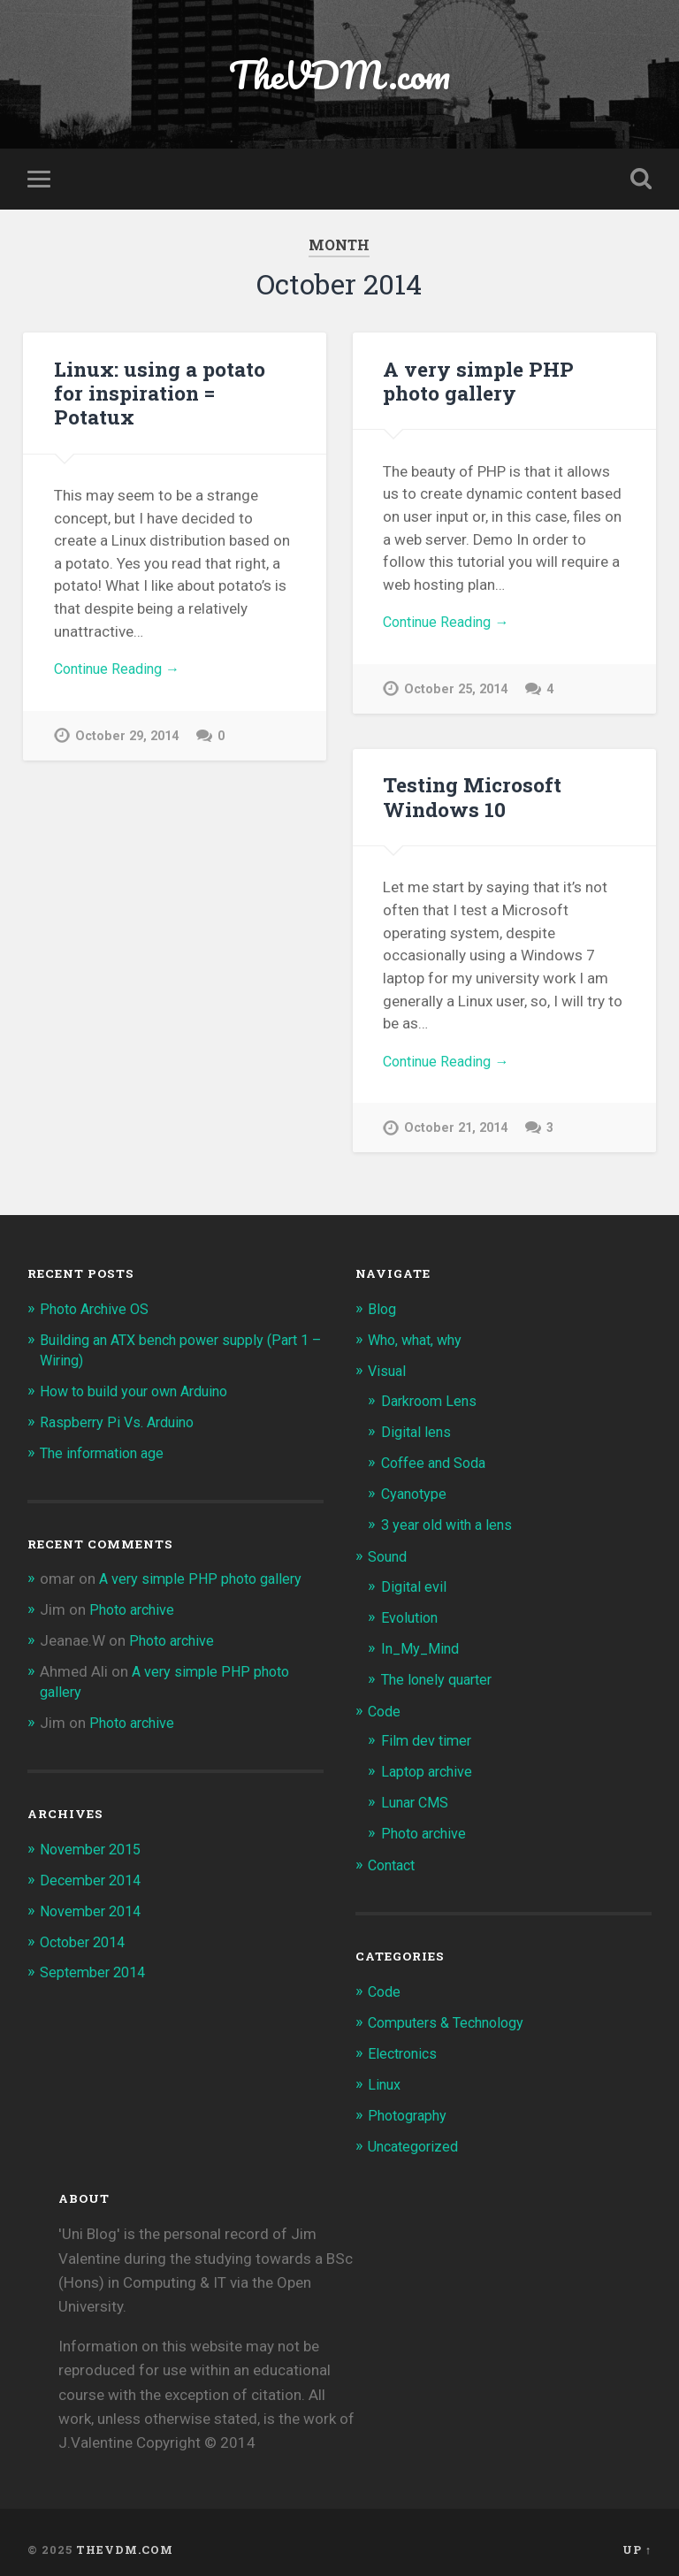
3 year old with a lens (451, 1522)
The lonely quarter (440, 1673)
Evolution (411, 1613)
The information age (107, 1451)
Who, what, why (418, 1341)
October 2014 (86, 1934)
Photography (410, 2102)
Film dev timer (428, 1733)
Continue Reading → (121, 672)
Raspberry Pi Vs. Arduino (121, 1421)
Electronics (405, 2042)
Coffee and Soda (438, 1461)
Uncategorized (417, 2132)
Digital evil (415, 1582)
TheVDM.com (339, 75)
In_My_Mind (422, 1643)
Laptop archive (429, 1764)
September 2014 (96, 1964)
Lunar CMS (417, 1794)
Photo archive (134, 1607)
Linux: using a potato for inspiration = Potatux (158, 394)
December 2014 (93, 1873)
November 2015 (94, 1843)
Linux (385, 2072)
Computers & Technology (452, 2011)
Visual (388, 1371)
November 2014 (94, 1903)
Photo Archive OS (98, 1310)
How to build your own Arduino (142, 1391)
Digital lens (417, 1431)
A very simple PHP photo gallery (476, 382)
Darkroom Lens (432, 1401)
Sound (389, 1553)
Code (385, 1704)
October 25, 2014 (455, 692)
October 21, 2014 (455, 1132)
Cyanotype (416, 1492)
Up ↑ (637, 2534)
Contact (394, 1855)
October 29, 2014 (127, 739)
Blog (383, 1310)
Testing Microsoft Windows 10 (471, 799)
